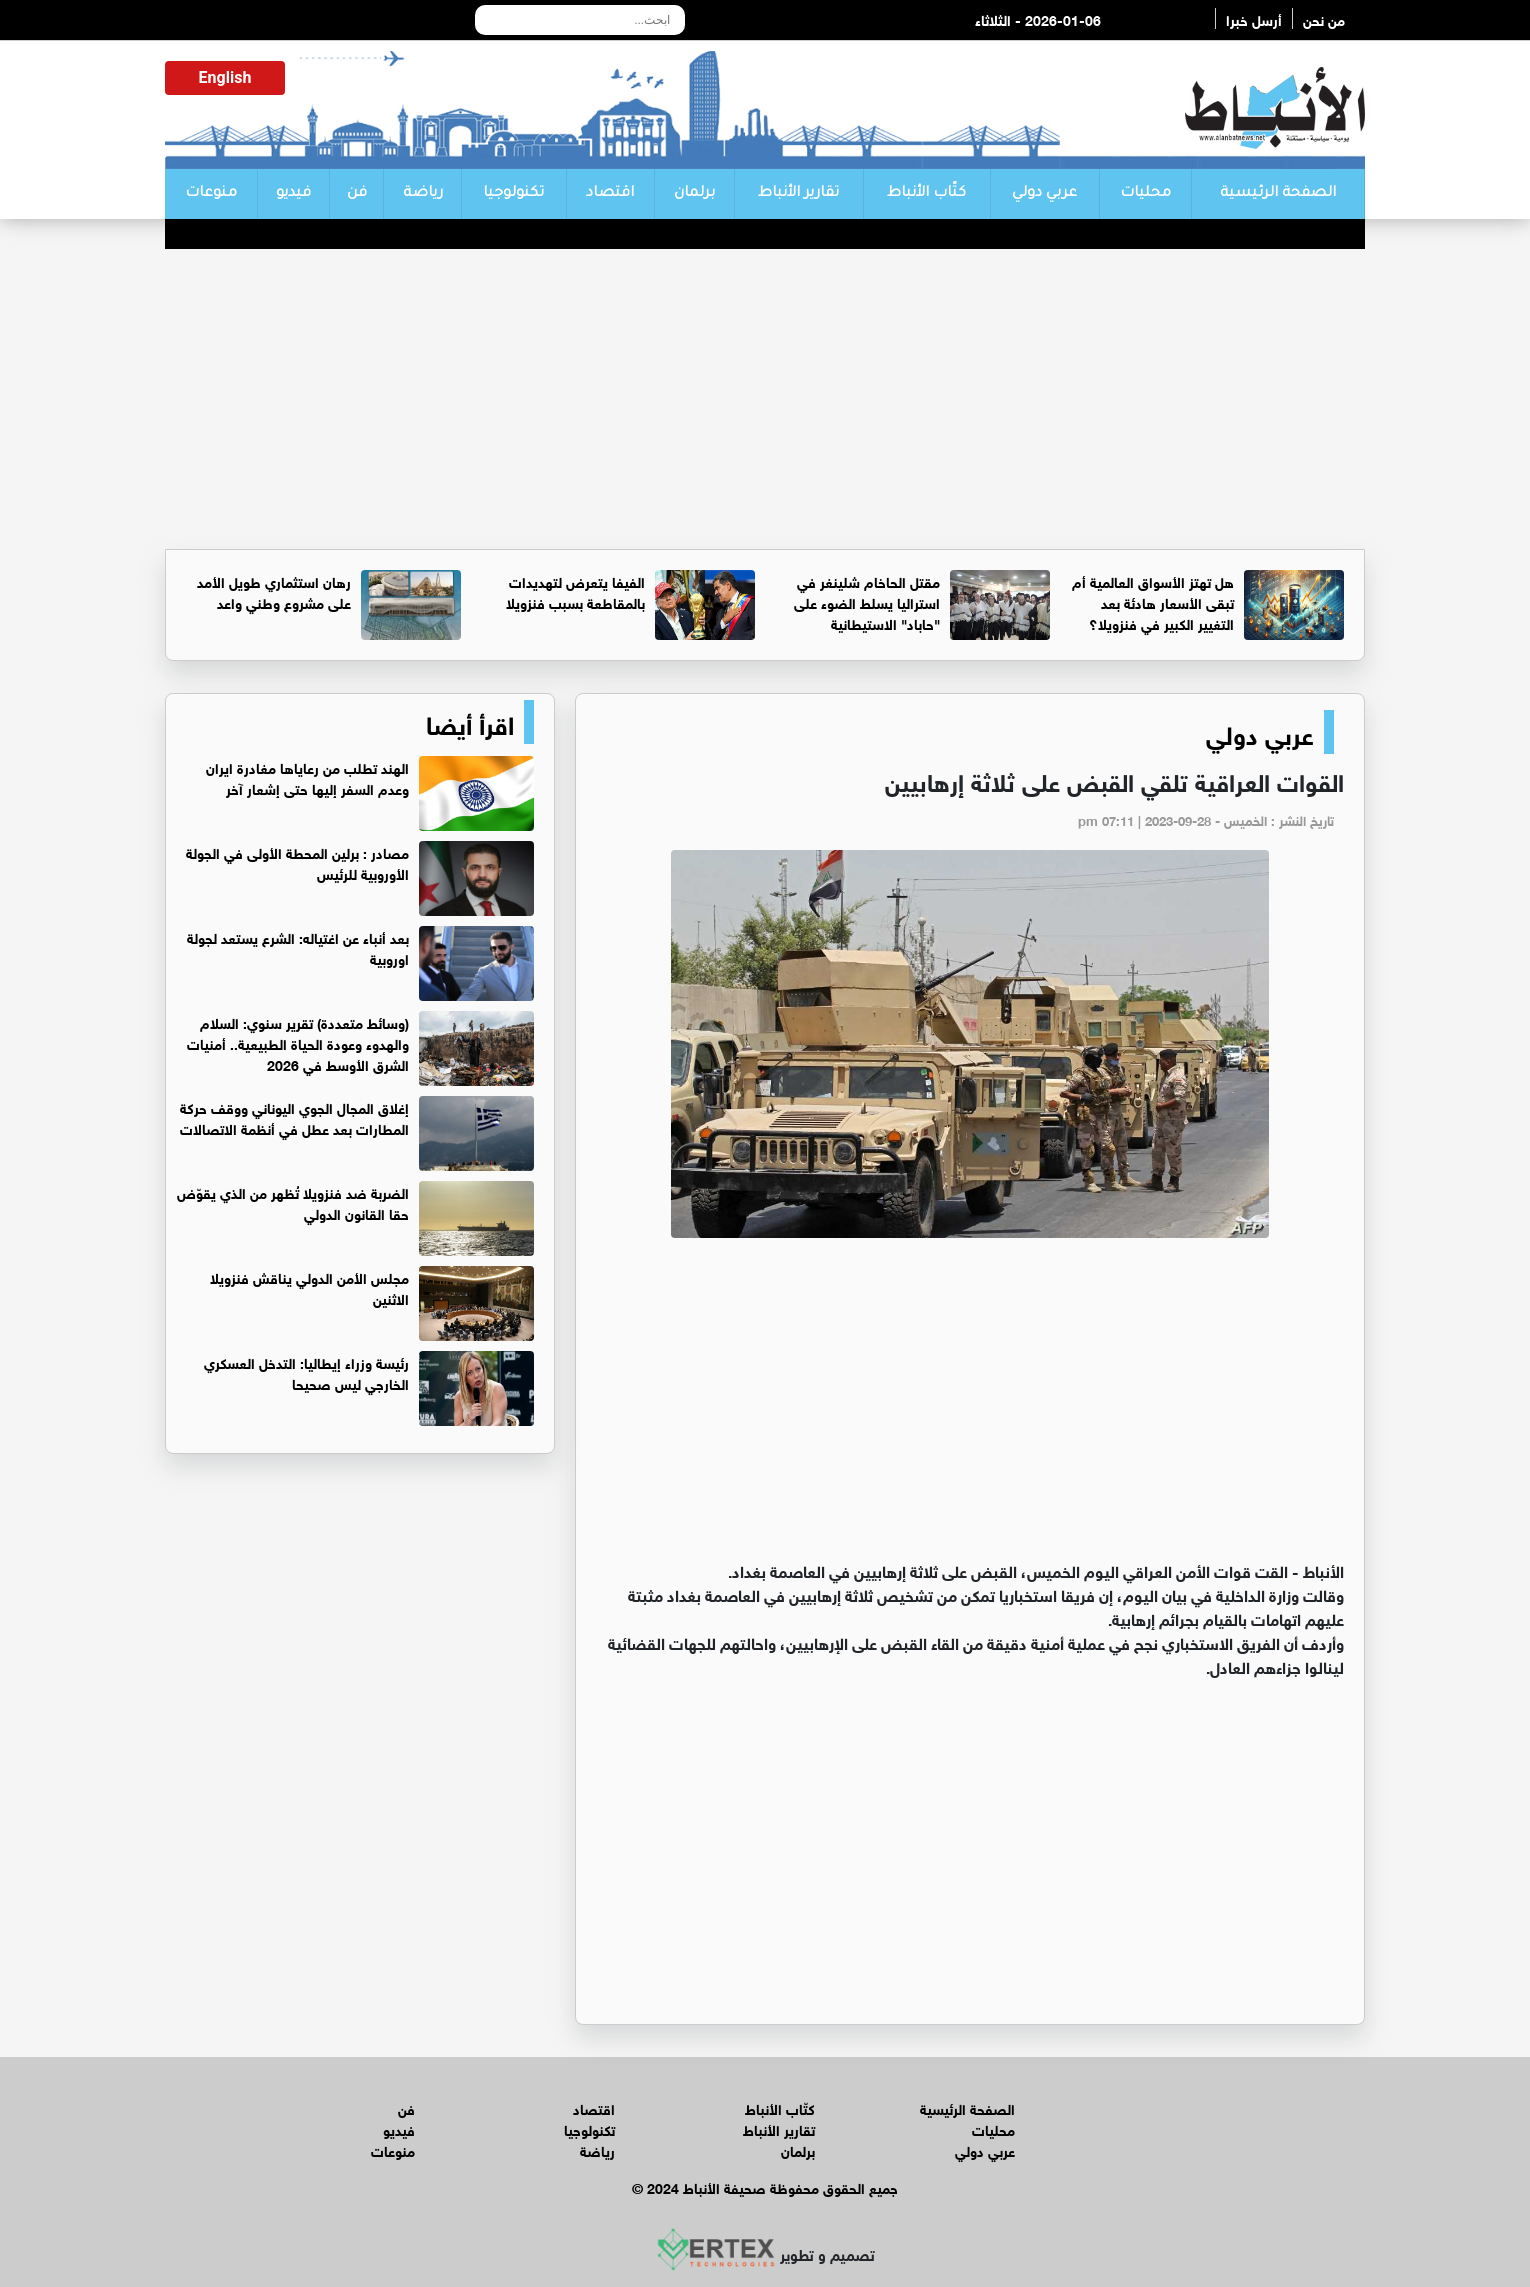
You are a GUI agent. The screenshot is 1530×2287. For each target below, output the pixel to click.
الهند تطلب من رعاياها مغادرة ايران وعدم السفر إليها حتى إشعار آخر (307, 777)
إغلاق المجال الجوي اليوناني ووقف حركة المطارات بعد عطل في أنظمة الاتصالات (294, 1117)
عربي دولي (1044, 194)
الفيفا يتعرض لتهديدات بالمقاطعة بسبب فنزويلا (575, 591)
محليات (1145, 194)
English (225, 77)
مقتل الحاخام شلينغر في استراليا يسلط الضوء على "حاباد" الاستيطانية (867, 601)
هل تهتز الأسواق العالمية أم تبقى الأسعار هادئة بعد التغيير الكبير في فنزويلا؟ (1153, 601)
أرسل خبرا (1254, 18)
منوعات (211, 194)
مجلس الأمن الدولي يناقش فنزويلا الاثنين (309, 1287)
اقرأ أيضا (470, 722)
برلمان (694, 194)
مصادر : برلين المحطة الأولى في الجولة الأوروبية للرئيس (297, 862)
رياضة (423, 194)
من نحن (1324, 18)
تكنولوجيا (513, 194)
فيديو (293, 194)
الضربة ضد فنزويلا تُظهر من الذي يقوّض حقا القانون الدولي (293, 1202)
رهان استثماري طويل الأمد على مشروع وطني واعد (274, 591)
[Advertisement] (765, 399)
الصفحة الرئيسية (1278, 194)
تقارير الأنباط (798, 194)
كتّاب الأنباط (926, 194)
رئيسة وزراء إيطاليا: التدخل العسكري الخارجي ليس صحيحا (306, 1372)
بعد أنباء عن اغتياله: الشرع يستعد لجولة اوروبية (298, 947)
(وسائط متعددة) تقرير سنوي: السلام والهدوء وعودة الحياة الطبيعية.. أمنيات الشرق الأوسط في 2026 (298, 1042)
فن (357, 194)
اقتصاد (610, 194)
